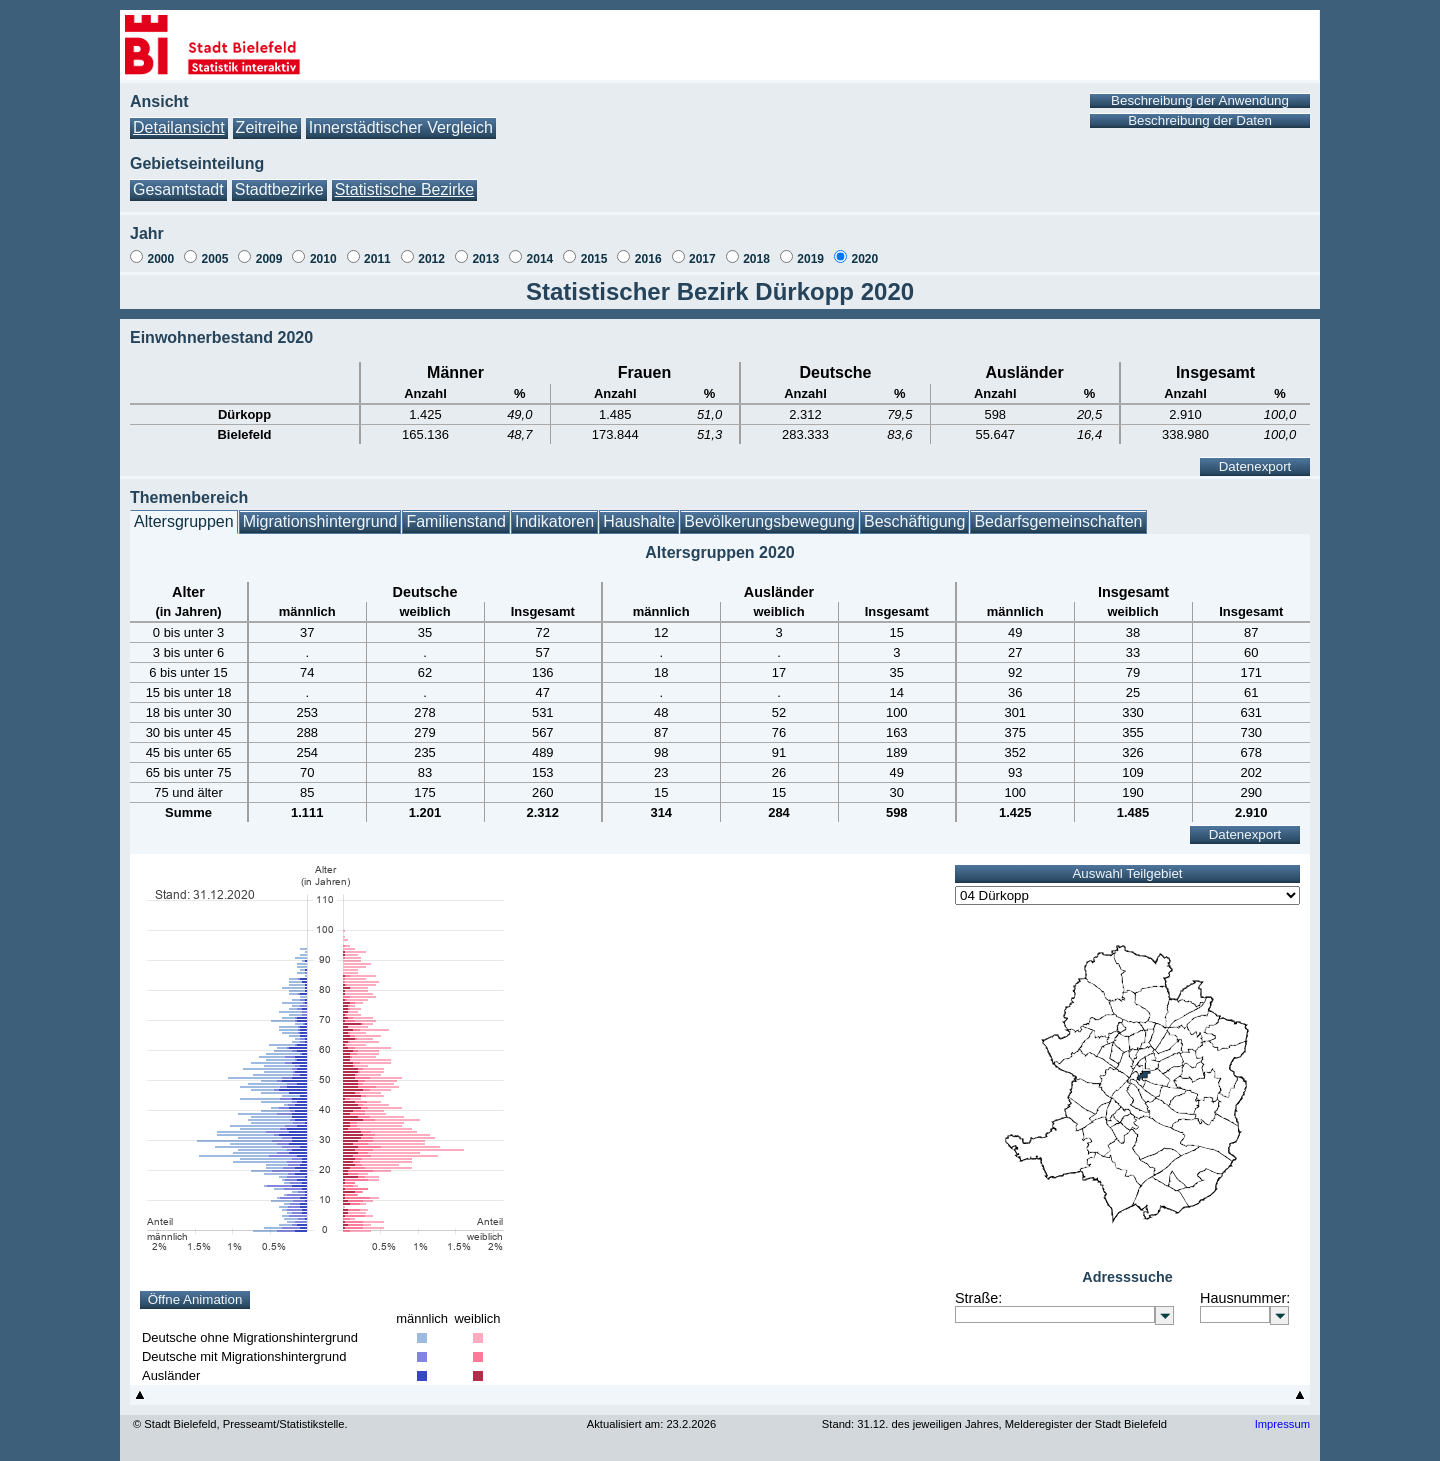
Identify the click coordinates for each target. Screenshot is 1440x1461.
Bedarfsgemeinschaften (1058, 521)
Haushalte (639, 521)
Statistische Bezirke (405, 189)
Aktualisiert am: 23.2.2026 (651, 1424)
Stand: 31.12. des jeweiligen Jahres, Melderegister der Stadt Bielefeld (994, 1424)
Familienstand (456, 521)
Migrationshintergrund (320, 521)
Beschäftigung (914, 521)
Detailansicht (179, 127)
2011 (377, 259)
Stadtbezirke (279, 189)
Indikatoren (554, 521)
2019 (810, 259)
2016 (648, 259)
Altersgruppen (184, 521)
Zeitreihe (267, 127)
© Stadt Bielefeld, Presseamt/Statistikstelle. (240, 1424)
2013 (485, 259)
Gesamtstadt (178, 189)
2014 (540, 259)
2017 (702, 259)
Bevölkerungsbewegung (769, 521)
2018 (756, 259)
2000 (160, 259)
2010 (323, 259)
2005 (215, 259)
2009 (269, 259)
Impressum (1282, 1424)
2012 (431, 259)
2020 (864, 259)
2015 (594, 259)
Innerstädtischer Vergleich (401, 127)
